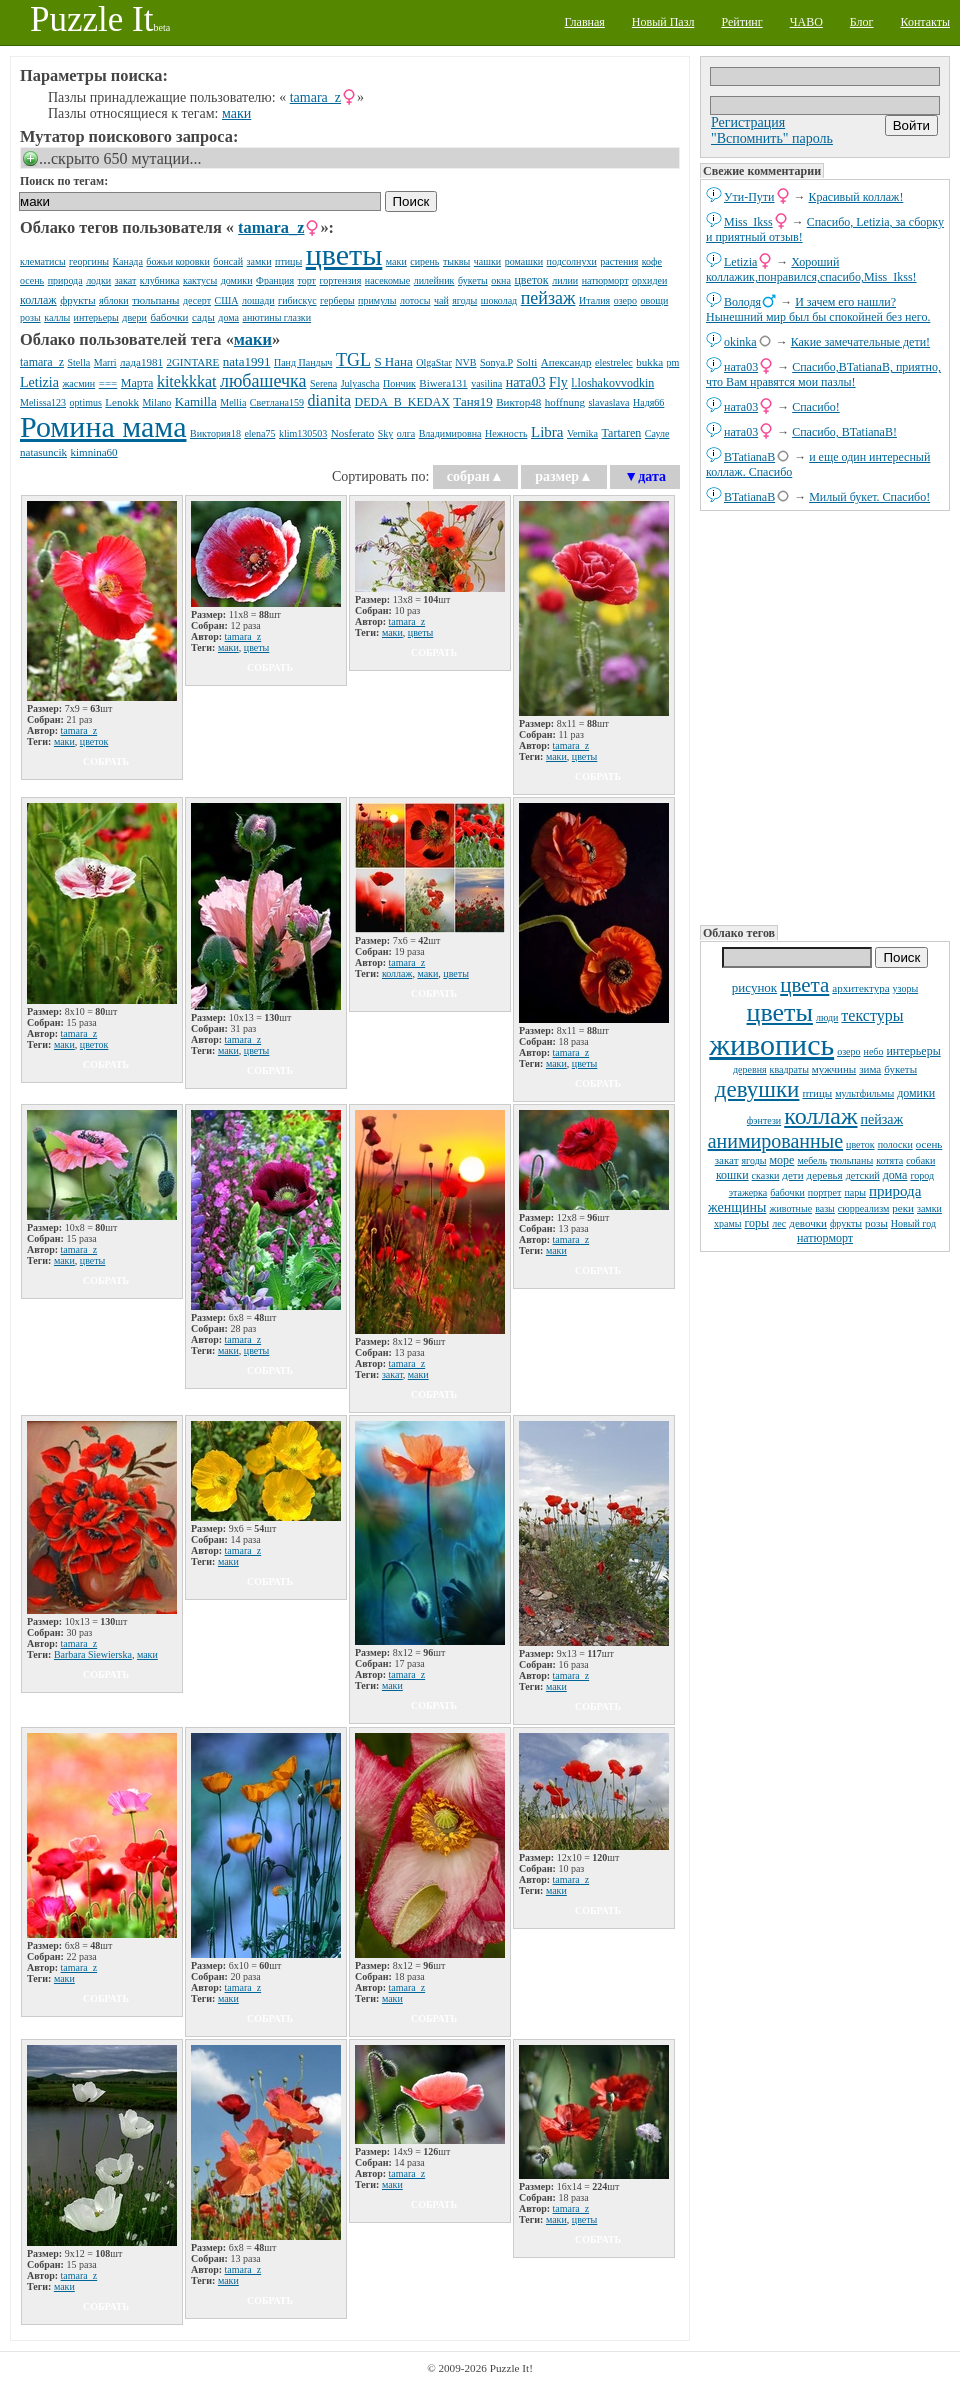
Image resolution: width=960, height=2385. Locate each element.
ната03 (741, 367)
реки (903, 1208)
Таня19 (472, 401)
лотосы (415, 300)
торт (307, 280)
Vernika (582, 433)
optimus (86, 402)
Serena (323, 383)
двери (134, 317)
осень (929, 1144)
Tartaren (622, 433)
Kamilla (196, 401)
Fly (558, 382)
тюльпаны (851, 1160)
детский (863, 1175)
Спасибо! (816, 407)
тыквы (456, 261)
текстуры (872, 1015)
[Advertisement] (825, 716)
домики (916, 1093)
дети (792, 1175)
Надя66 (648, 402)
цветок (860, 1144)
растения (619, 261)
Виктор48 (518, 402)
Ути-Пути (749, 197)
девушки (757, 1089)
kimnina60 (94, 452)
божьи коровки (177, 261)
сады (203, 317)
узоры (906, 988)
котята (889, 1160)
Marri (105, 362)
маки (236, 113)
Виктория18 (215, 433)
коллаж (820, 1116)
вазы (825, 1208)
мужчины (834, 1069)
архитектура (860, 988)
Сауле (657, 433)
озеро (848, 1051)
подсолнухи (572, 261)
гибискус (297, 300)
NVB (465, 362)
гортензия (341, 280)
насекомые (387, 280)
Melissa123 (43, 402)
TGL (353, 360)
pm (673, 362)
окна (501, 280)
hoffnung (565, 402)
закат (727, 1160)
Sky (386, 433)
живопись (771, 1044)
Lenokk (122, 402)
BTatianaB (749, 457)
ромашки (524, 261)
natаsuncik (43, 452)
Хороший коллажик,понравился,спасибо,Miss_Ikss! (811, 269)
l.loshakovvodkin (612, 383)
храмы (728, 1223)
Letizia (740, 262)
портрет (825, 1192)
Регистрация (748, 122)
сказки (766, 1175)
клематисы (43, 261)
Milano (156, 402)
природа (895, 1191)
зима (870, 1069)
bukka (649, 362)
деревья (825, 1175)
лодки (98, 280)
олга (406, 433)
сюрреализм (863, 1208)
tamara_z (315, 97)
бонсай (228, 261)
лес (779, 1223)
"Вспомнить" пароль (772, 138)
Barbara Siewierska (93, 1654)
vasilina (486, 383)
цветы (780, 1012)
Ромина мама (103, 426)
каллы (57, 317)
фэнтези (764, 1120)
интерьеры (913, 1051)
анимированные (775, 1141)
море (781, 1160)
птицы (817, 1093)
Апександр (566, 362)
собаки (920, 1160)
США (227, 300)
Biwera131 (443, 383)
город (922, 1175)
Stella (78, 362)
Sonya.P (496, 362)
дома (895, 1175)
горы (757, 1223)
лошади (258, 300)
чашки (487, 261)
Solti (527, 362)
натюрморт (825, 1238)
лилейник (434, 280)
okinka (740, 342)
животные (790, 1208)
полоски (895, 1144)
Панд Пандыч (303, 362)
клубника (160, 280)
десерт (197, 300)
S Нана (393, 361)
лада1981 (141, 362)
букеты (900, 1069)
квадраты (789, 1069)
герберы (337, 300)
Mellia (233, 402)
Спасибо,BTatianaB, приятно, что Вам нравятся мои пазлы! (823, 374)
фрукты (846, 1223)
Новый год (913, 1223)
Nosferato (352, 433)
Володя (742, 302)
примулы (377, 300)
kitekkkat (187, 381)
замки (929, 1208)
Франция (275, 280)
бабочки (787, 1192)
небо (874, 1051)
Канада (128, 261)
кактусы (200, 280)
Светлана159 (277, 402)
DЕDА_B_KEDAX (402, 402)
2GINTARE (192, 362)
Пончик (399, 383)
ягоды (753, 1160)
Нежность (506, 433)
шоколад (499, 300)
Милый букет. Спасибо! (869, 497)
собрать (106, 761)
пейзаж (882, 1119)
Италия (594, 300)
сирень (424, 261)
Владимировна (450, 433)
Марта (137, 383)
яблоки (114, 300)
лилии (565, 280)
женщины (737, 1207)
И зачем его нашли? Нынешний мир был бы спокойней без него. (818, 309)
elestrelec (614, 362)
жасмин (78, 383)
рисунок (754, 987)
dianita (329, 400)
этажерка (748, 1192)
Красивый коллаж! (856, 197)
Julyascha (360, 383)
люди (827, 1017)
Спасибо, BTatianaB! (844, 432)
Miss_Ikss (748, 222)
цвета (804, 985)
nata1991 (247, 361)
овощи (655, 300)
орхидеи (649, 280)
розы (876, 1223)
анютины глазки (276, 317)
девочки (808, 1223)
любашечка (263, 381)
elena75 (259, 433)
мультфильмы (864, 1093)
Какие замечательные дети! (860, 342)
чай (441, 300)
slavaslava (608, 402)
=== (108, 383)
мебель (812, 1160)
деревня (750, 1069)
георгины (89, 261)
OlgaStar (434, 362)
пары (855, 1192)
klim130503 (303, 433)
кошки (732, 1175)
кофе (652, 261)
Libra (547, 432)
